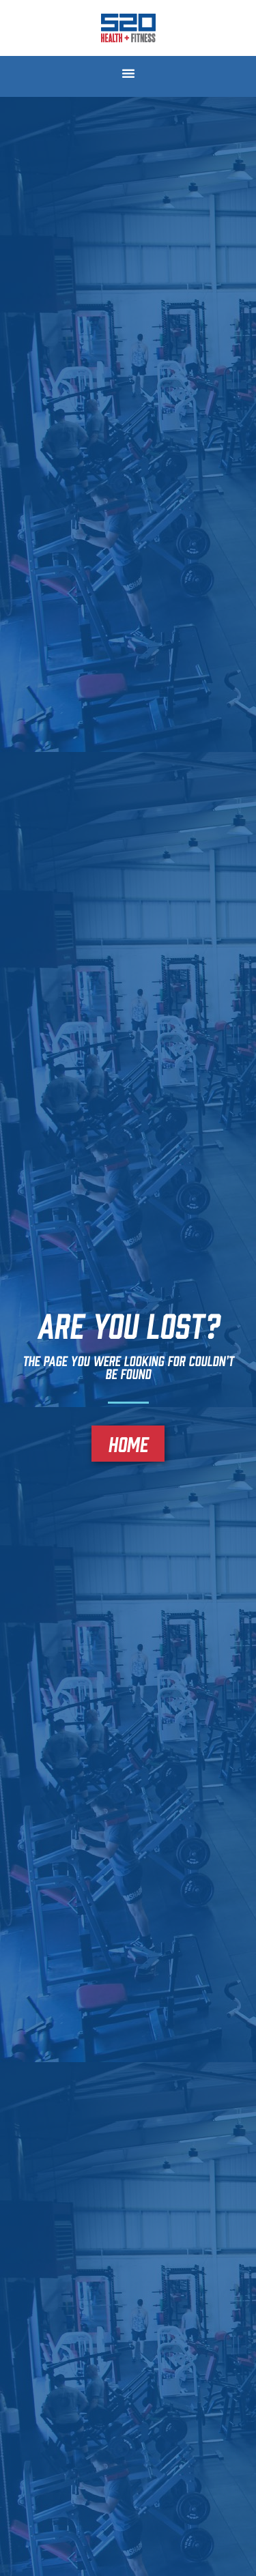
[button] (128, 73)
